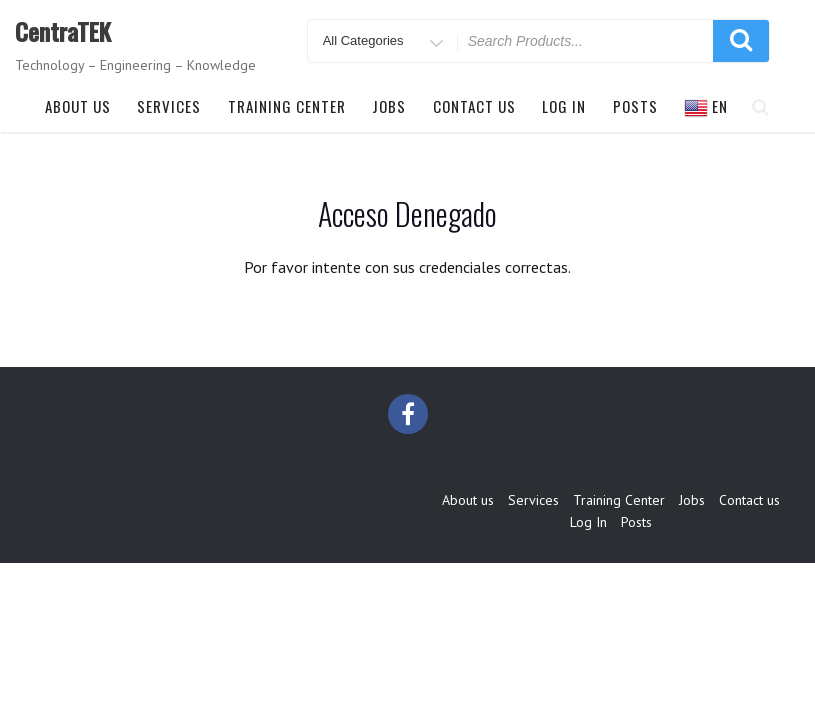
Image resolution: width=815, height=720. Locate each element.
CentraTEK (63, 31)
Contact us (474, 106)
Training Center (287, 106)
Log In (564, 106)
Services (169, 106)
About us (78, 106)
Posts (635, 106)
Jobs (389, 106)
